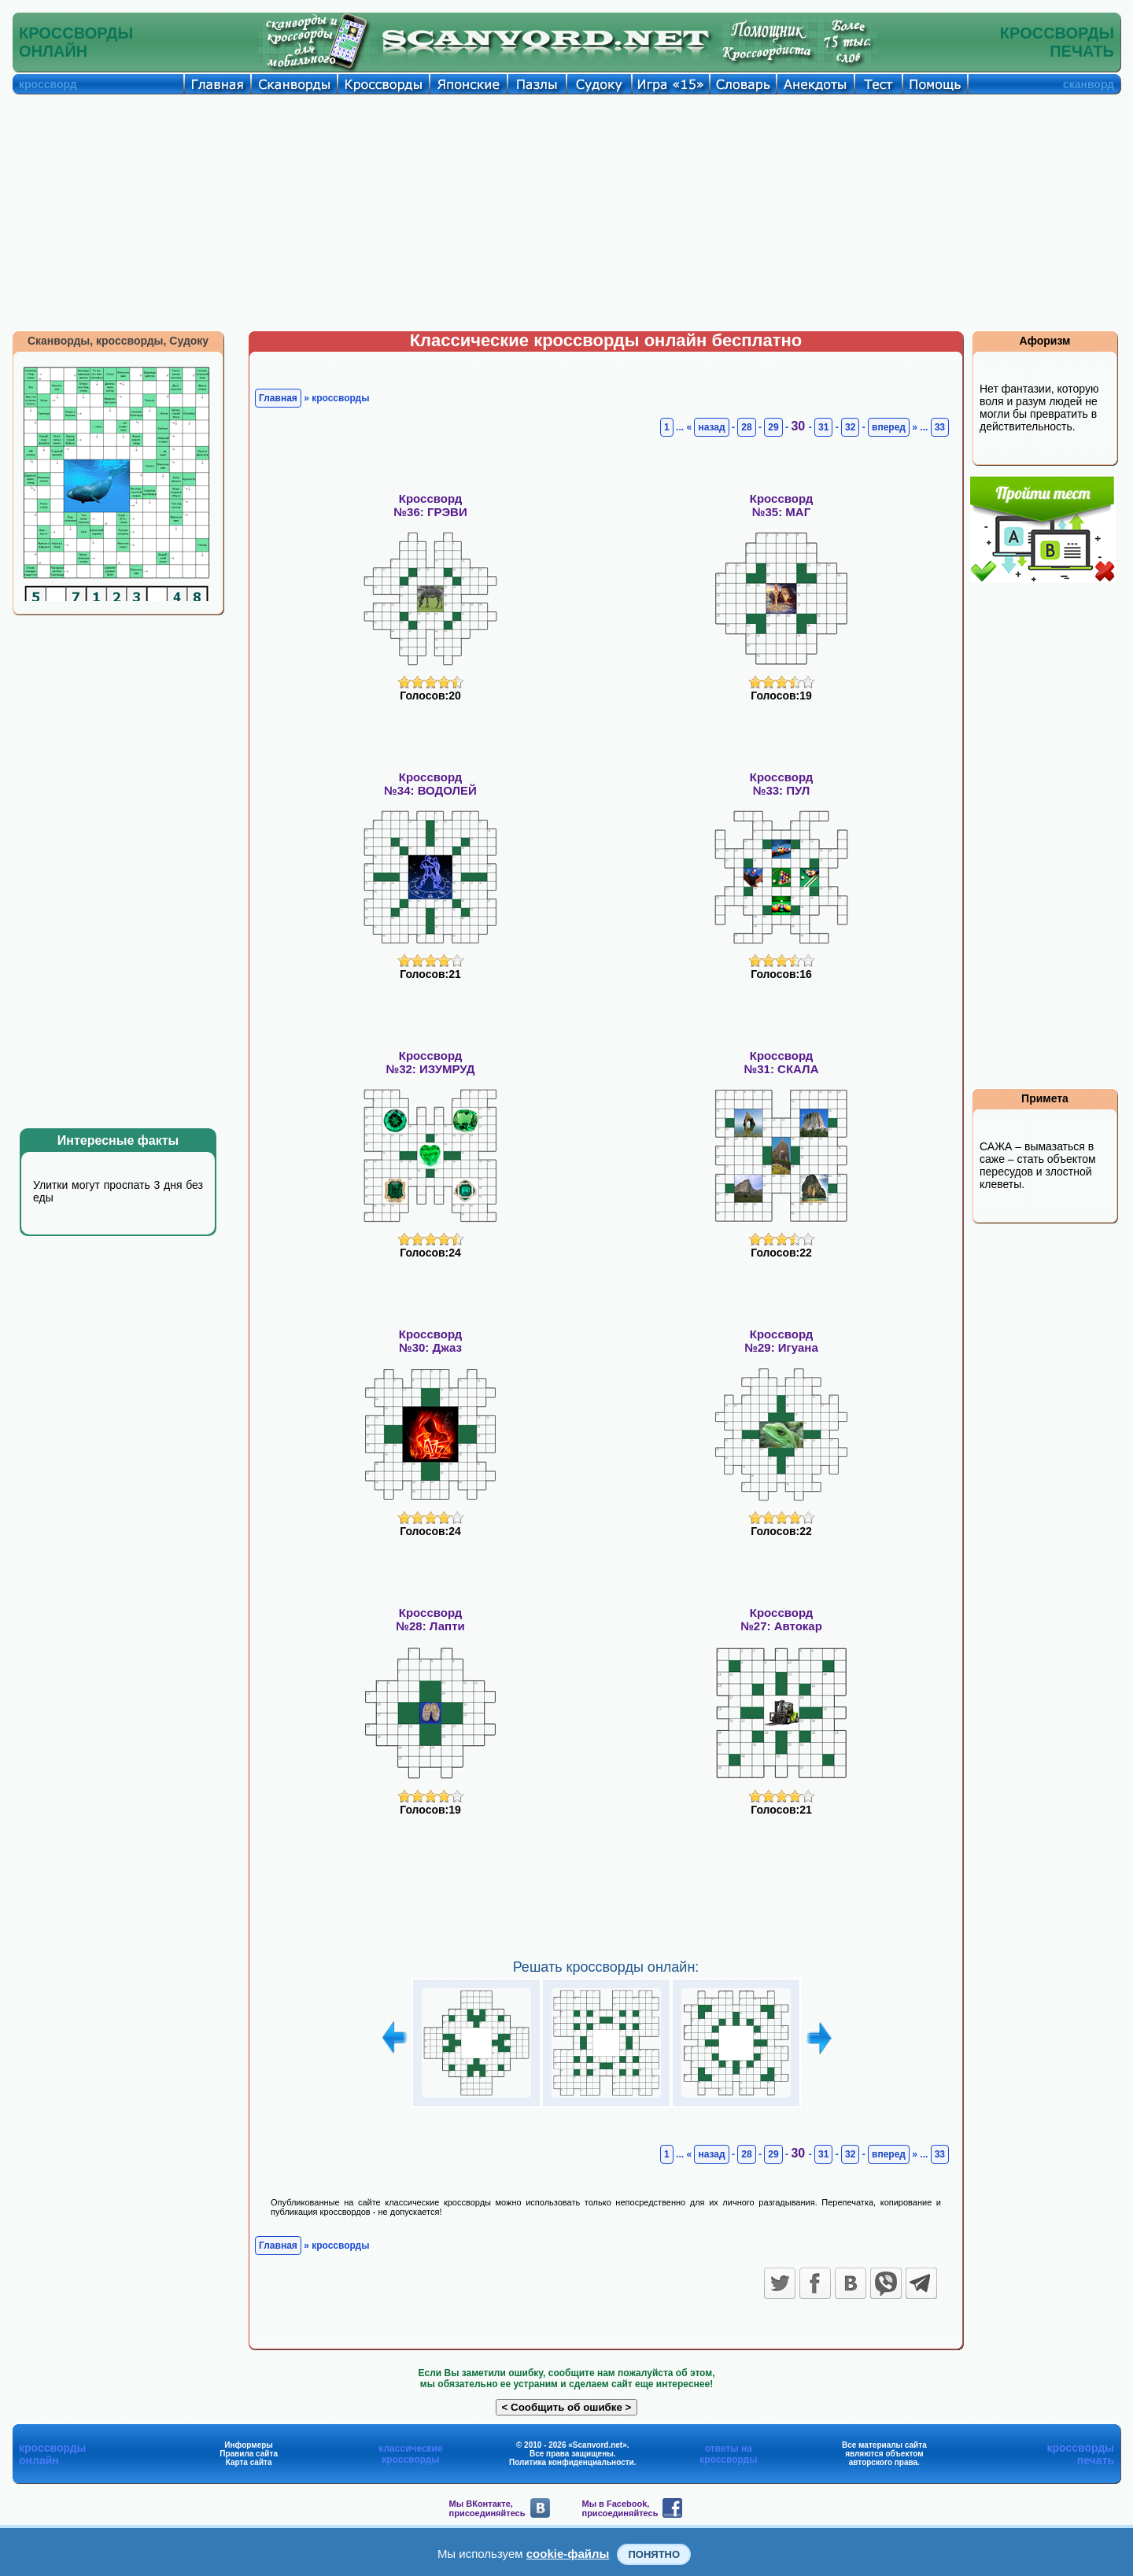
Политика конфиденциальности (571, 2462)
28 (746, 427)
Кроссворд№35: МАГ (781, 505)
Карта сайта (249, 2462)
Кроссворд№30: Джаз (430, 1340)
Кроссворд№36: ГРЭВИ (430, 505)
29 (773, 427)
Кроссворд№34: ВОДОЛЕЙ (430, 783)
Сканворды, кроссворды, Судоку (118, 340)
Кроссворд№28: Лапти (430, 1619)
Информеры (248, 2445)
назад (711, 427)
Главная (278, 398)
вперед (889, 427)
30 (799, 426)
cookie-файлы (568, 2553)
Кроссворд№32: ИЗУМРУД (430, 1062)
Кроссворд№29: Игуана (781, 1340)
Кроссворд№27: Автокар (781, 1619)
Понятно (654, 2554)
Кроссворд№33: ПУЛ (781, 783)
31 (823, 427)
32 (850, 427)
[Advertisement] (566, 212)
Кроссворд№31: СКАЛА (781, 1062)
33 (940, 427)
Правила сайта (249, 2453)
